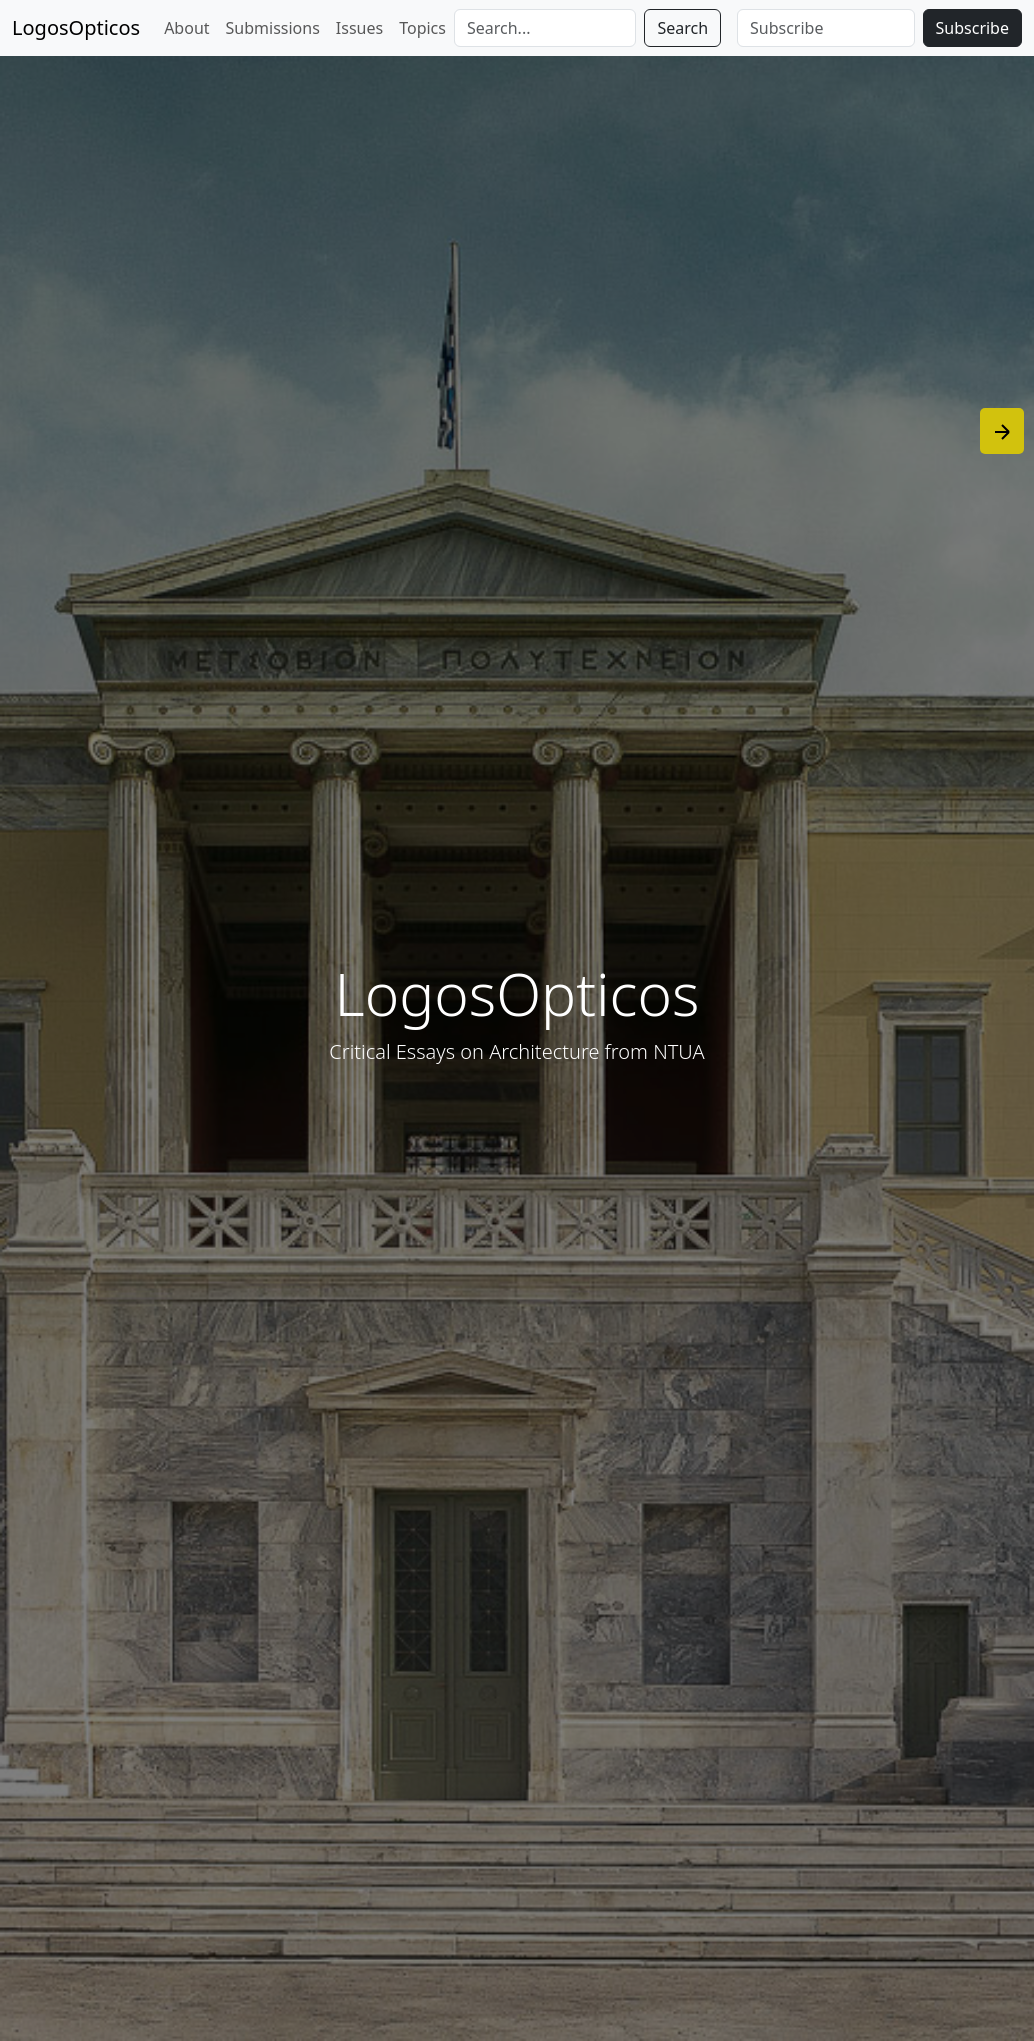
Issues (359, 28)
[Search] (545, 28)
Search (682, 28)
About (186, 28)
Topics (422, 28)
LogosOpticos (76, 27)
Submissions (273, 28)
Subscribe (972, 28)
